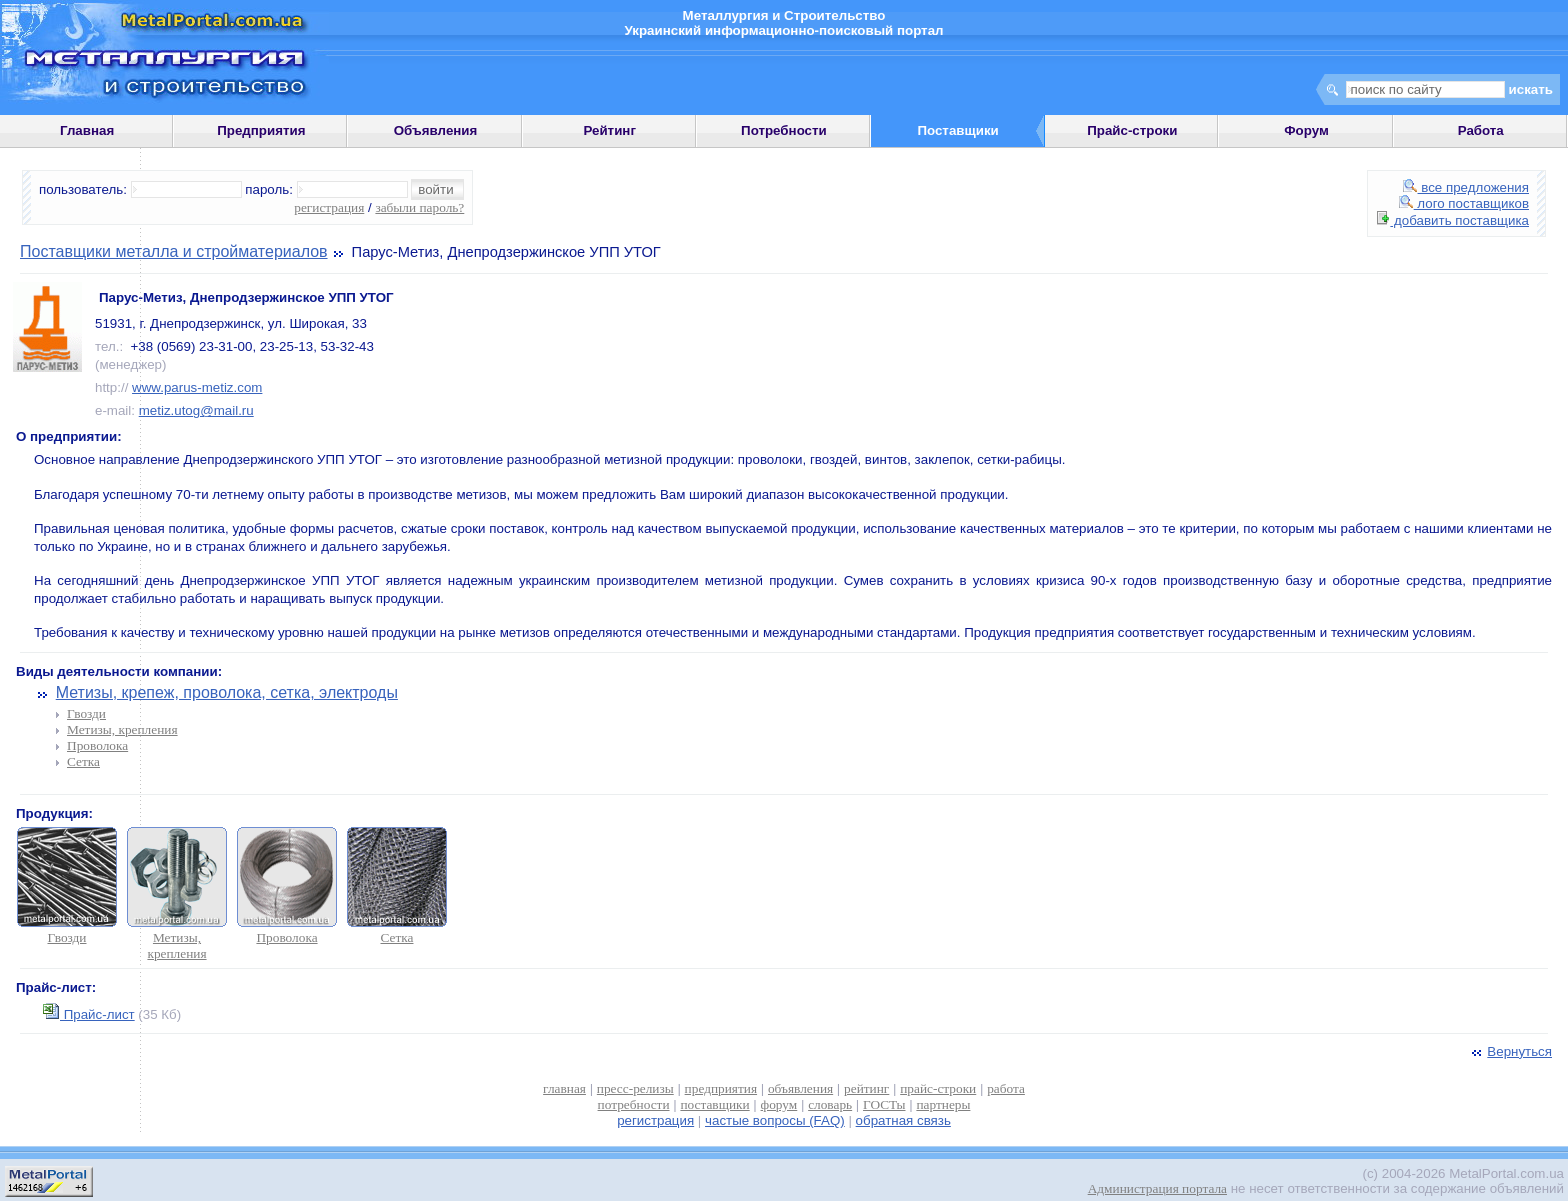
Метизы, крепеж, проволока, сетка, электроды (227, 692)
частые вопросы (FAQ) (775, 1120)
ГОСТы (884, 1104)
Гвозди (86, 713)
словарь (830, 1104)
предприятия (721, 1088)
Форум (1306, 130)
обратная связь (903, 1120)
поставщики (714, 1104)
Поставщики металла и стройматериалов (174, 251)
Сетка (83, 761)
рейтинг (866, 1088)
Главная (87, 130)
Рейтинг (609, 130)
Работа (1481, 130)
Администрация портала (1157, 1188)
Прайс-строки (1132, 130)
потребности (634, 1104)
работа (1006, 1088)
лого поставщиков (1464, 203)
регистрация (329, 207)
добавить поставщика (1453, 220)
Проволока (97, 745)
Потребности (784, 130)
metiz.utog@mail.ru (196, 410)
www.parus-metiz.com (197, 387)
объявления (800, 1088)
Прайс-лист (89, 1014)
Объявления (436, 130)
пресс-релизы (635, 1088)
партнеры (943, 1104)
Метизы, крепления (122, 729)
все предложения (1466, 187)
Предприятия (261, 130)
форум (779, 1104)
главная (564, 1088)
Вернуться (1510, 1051)
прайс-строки (938, 1088)
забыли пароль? (419, 207)
